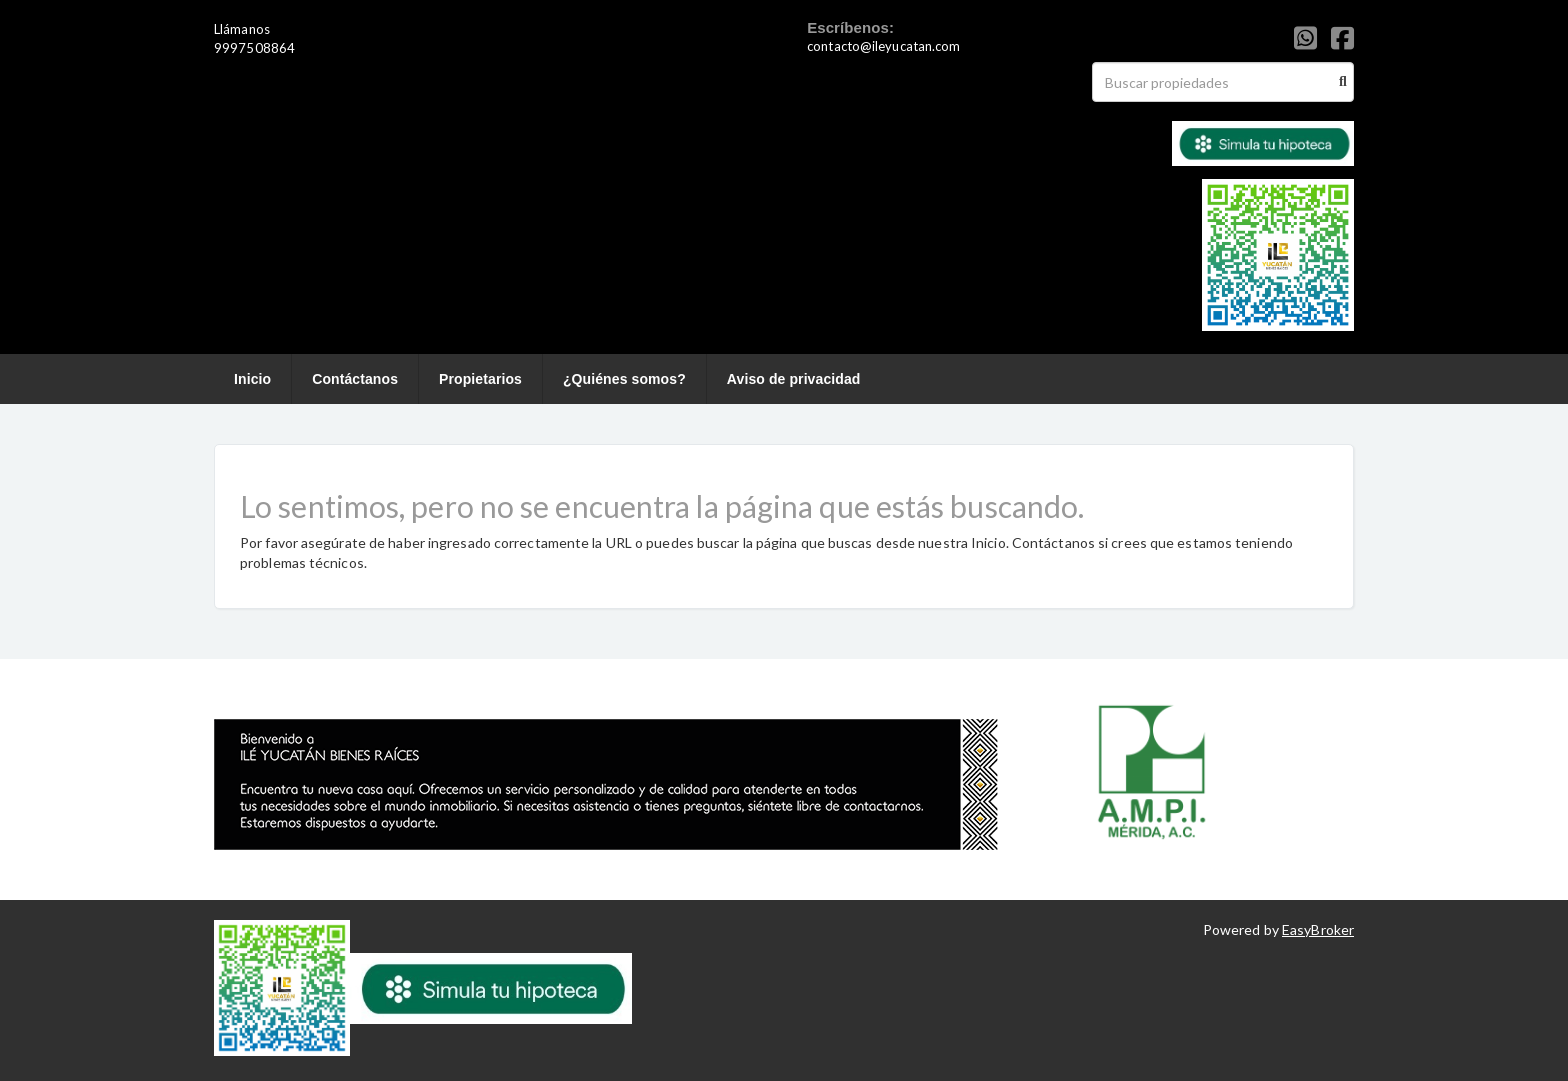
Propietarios (480, 379)
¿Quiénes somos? (624, 379)
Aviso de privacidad (794, 379)
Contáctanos (355, 379)
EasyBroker (1318, 929)
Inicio (252, 379)
